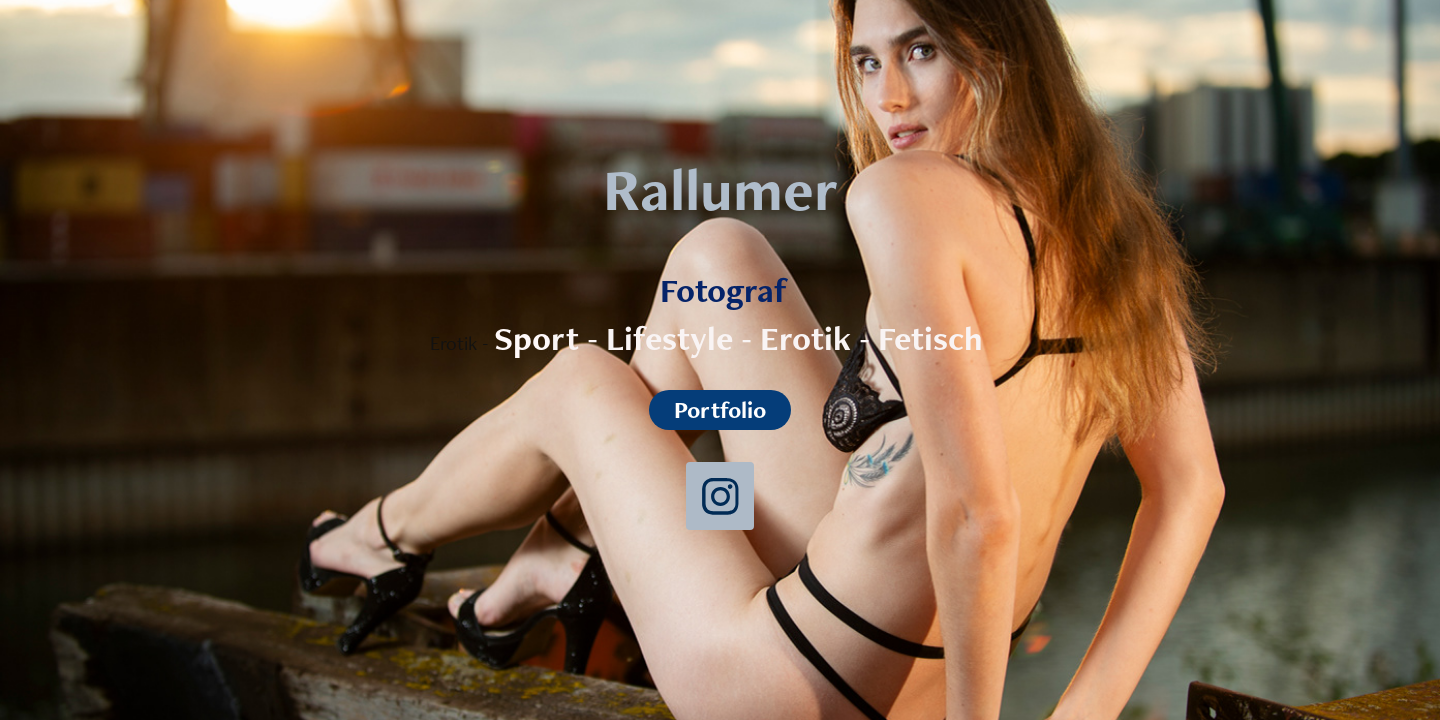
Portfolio (720, 409)
